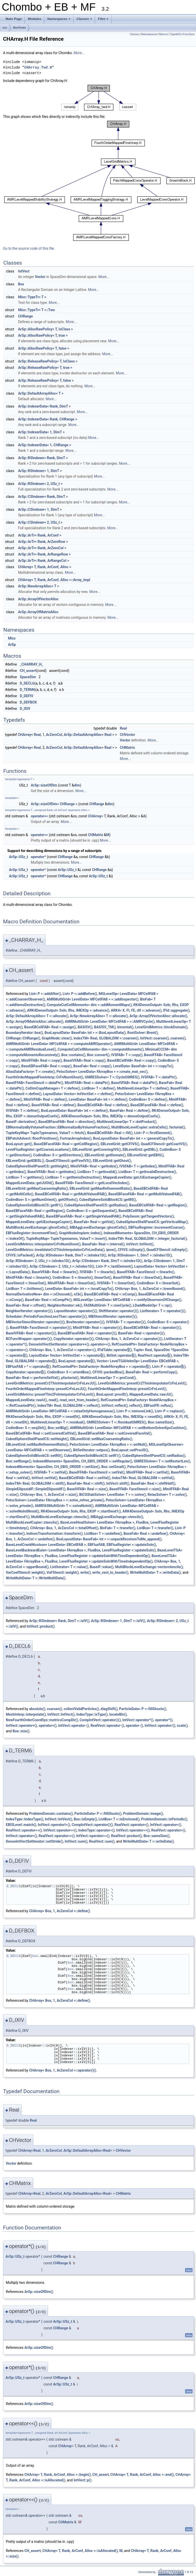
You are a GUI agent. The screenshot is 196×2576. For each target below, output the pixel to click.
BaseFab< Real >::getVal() (94, 1222)
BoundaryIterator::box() (24, 1033)
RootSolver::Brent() (142, 1033)
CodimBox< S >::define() (148, 1099)
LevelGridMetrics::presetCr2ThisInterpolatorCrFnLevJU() (51, 1383)
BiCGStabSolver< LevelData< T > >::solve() (112, 1495)
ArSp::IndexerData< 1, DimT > (41, 432)
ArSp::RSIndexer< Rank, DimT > (43, 458)
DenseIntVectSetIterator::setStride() (34, 1841)
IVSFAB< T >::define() (22, 1111)
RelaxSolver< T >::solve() (167, 1495)
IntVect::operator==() (133, 1830)
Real (123, 728)
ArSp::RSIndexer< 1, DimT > (40, 471)
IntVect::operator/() (160, 1725)
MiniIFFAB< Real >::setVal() (147, 1472)
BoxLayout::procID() (112, 1394)
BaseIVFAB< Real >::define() (54, 1105)
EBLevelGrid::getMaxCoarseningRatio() (37, 1188)
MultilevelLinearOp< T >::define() (143, 1088)
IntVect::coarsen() (154, 1038)
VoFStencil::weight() (63, 1572)
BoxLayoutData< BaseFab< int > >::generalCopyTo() (133, 1138)
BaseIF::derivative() (21, 1122)
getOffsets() (67, 1200)
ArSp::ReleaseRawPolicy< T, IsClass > (47, 361)
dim (77, 785)
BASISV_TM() (105, 1027)
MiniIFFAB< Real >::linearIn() (28, 1277)
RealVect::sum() (102, 1841)
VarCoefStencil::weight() (25, 1572)
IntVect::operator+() (21, 1725)
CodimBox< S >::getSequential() (92, 1211)
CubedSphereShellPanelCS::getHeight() (37, 1166)
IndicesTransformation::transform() (54, 1533)
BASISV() (85, 1027)
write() (85, 1572)
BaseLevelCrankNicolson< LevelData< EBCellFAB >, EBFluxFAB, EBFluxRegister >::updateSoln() (81, 1545)
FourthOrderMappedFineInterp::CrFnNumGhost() (44, 1077)
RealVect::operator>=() (57, 1836)
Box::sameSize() (161, 1422)
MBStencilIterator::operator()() (113, 1316)
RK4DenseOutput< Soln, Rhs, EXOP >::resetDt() (43, 1417)
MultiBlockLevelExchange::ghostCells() (37, 1227)
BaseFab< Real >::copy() (92, 1066)
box (35, 1956)
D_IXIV (25, 709)
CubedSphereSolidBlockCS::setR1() (92, 1456)
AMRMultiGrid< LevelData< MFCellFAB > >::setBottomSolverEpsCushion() (128, 1428)
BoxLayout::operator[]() (76, 1361)
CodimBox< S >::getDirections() (58, 1155)
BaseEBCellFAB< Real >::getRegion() (158, 1205)
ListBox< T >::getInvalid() (97, 1172)
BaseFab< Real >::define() (130, 1111)
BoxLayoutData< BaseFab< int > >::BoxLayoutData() (85, 1033)
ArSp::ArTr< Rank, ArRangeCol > (43, 561)
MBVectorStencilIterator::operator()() (35, 1322)
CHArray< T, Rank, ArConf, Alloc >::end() (142, 2475)
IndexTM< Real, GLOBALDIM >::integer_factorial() (147, 1239)
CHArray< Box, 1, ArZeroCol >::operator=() (62, 1350)
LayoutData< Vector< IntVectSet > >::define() (78, 1094)
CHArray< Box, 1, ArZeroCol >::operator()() (128, 1339)
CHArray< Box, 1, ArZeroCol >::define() (59, 1911)
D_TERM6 (27, 690)
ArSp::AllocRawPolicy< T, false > (43, 348)
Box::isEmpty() (85, 1819)
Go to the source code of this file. (29, 248)
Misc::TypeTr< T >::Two (36, 310)
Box (21, 284)
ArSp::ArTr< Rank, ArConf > (39, 535)
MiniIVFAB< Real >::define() (45, 1099)
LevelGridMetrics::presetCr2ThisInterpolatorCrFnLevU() (142, 1383)
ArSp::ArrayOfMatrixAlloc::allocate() (34, 1021)
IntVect (23, 271)
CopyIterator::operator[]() (26, 1372)
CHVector (127, 735)
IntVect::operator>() (21, 1836)
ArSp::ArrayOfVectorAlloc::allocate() (158, 1016)
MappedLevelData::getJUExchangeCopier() (137, 1177)
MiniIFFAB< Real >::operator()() (97, 1328)
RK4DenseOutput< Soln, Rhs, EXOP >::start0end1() (81, 1511)
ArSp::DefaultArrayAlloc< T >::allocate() (37, 1016)
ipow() (111, 1250)
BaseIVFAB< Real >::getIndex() (52, 1172)
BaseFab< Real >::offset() (26, 1305)
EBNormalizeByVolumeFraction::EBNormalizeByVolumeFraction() (58, 1127)
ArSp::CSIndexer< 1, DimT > (40, 509)
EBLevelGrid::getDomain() (105, 1155)
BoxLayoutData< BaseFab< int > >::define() (74, 1111)
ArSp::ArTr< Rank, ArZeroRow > (43, 542)
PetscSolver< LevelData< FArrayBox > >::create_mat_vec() (102, 1072)
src (5, 27)
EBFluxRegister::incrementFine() (31, 1233)
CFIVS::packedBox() (108, 1372)
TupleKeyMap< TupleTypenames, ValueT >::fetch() (46, 1133)
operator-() (134, 1725)
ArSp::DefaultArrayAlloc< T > (40, 393)
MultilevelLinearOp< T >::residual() (57, 1422)
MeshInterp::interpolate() (26, 1714)
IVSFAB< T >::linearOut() (116, 1283)
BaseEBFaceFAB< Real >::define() (156, 1105)
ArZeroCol (54, 735)
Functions (189, 34)
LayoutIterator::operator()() (75, 1311)
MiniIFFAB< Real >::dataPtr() (87, 1083)
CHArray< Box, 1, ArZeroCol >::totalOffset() (64, 1528)
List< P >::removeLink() (135, 1411)
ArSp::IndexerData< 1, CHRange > (44, 445)
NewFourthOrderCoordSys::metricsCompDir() (42, 1720)
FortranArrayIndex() (75, 1138)
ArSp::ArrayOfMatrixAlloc (38, 612)
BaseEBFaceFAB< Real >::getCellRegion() (66, 1144)
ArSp (12, 645)
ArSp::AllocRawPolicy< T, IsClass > (45, 329)
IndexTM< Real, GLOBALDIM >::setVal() (143, 1478)
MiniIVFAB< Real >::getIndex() (94, 1166)
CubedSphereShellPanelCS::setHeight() (37, 1439)
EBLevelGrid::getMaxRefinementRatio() (101, 1188)
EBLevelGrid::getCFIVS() (119, 1144)
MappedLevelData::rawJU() (151, 1394)
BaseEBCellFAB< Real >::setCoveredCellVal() (41, 1433)
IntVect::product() (41, 1626)
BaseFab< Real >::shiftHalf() (153, 1483)
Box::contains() (73, 1055)
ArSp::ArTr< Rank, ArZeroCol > (42, 548)
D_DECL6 (27, 683)
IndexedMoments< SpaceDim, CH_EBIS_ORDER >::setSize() (53, 1467)
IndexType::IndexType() (24, 1819)
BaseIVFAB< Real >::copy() (84, 1060)
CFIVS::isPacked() (20, 1255)
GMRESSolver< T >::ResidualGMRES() (116, 1422)
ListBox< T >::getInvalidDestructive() (147, 1172)
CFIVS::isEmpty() (131, 1250)
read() (53, 1400)
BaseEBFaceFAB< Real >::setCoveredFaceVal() (114, 1433)
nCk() (78, 1294)
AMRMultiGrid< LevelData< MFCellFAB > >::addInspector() (92, 999)
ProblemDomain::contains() (51, 1814)
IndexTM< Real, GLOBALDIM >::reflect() (68, 1405)
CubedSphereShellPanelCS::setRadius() (153, 1456)
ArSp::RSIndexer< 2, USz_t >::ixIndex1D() (38, 1261)
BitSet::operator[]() (121, 1355)
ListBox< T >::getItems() (25, 1177)
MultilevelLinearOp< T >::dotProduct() (127, 1122)
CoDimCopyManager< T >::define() (53, 1088)
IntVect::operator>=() (92, 1836)
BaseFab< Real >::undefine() (146, 1533)
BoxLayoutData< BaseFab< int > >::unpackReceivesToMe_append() (108, 1539)
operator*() (163, 1720)
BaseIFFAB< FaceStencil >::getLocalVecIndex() (92, 1183)
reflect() (135, 1405)
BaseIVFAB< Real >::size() (87, 1489)
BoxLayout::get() (19, 1144)
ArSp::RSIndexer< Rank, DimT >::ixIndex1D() (71, 1255)
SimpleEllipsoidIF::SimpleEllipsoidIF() (36, 1489)
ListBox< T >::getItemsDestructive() (73, 1177)
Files (104, 20)
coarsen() (178, 1038)
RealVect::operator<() (131, 1825)
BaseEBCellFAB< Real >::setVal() (84, 1478)
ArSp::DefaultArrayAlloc (83, 735)
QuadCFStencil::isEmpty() (166, 1250)
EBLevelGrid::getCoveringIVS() (96, 1149)
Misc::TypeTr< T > (32, 297)
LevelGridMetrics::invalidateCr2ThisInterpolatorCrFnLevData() (55, 1250)
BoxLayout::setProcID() (129, 1450)
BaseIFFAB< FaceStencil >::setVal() (97, 1472)
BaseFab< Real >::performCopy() (151, 1372)
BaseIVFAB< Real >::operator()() (31, 1333)
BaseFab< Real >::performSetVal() (33, 1378)
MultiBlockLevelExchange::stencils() (60, 1517)
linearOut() (102, 1277)
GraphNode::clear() (57, 1038)
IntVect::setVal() (44, 1478)
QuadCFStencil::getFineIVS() (68, 1161)
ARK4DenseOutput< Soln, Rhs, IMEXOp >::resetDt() (122, 1417)
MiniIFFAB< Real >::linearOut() (71, 1283)
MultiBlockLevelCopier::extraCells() (139, 1127)
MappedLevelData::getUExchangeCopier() (39, 1222)
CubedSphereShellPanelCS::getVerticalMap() (152, 1222)
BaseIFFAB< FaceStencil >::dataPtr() (34, 1083)
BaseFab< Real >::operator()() (141, 1333)
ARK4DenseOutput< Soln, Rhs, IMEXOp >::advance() (68, 1010)
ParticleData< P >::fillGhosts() (142, 1709)
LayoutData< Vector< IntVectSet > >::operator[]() (67, 1355)
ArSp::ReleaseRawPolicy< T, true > (45, 368)
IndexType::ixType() (91, 1714)
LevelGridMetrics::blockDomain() (161, 1027)
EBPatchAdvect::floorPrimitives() (32, 1138)
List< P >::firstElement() (153, 1133)
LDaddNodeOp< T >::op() (152, 1305)
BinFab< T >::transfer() (117, 1528)
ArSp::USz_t (18, 857)
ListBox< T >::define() (98, 1088)
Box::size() (21, 1731)
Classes (85, 20)
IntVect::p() (83, 2480)
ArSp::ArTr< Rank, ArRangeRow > (44, 554)
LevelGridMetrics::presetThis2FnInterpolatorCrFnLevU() (50, 1394)
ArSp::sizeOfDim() (38, 2292)
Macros (163, 34)
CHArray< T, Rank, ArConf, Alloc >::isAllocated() (80, 2551)
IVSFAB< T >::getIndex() (138, 1166)
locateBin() (118, 1714)
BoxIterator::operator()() (85, 1322)
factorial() (177, 1127)
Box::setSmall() (113, 1467)
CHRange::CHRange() (23, 1038)
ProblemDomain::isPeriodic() (164, 1819)
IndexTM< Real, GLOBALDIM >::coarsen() (106, 1038)
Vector (40, 277)
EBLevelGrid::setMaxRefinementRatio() (37, 1444)
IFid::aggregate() (176, 1010)
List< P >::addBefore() (80, 994)
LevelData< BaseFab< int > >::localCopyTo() (79, 1289)
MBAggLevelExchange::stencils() (117, 1517)
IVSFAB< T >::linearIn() (97, 1272)
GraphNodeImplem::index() (80, 1233)
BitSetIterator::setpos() (91, 1450)
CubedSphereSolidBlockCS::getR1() (34, 1205)
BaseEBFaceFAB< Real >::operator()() (87, 1333)
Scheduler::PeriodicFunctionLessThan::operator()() (46, 1316)
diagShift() (109, 1709)
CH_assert (28, 671)
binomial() (125, 1027)
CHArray (24, 735)
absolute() (37, 1709)
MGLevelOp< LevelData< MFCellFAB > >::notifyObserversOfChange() (127, 1300)
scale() (182, 1725)
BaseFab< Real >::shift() (86, 1483)
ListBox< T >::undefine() (103, 1533)
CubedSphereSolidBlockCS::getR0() (107, 1200)
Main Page (14, 19)
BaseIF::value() (102, 1567)
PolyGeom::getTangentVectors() (148, 1216)
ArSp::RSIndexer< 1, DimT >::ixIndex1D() (140, 1255)
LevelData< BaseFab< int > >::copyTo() (143, 1066)
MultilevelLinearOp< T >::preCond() (108, 1378)
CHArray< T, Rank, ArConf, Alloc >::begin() (57, 2475)
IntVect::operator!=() (54, 1825)
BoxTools (19, 27)
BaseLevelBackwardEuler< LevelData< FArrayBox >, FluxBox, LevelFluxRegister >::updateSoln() (81, 1550)
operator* (38, 857)
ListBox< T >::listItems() (24, 1289)
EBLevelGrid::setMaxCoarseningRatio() (101, 1439)
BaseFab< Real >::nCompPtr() (48, 1300)
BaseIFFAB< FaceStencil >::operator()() (40, 1328)
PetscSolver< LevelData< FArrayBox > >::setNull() (108, 1444)
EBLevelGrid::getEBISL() (25, 1161)
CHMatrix (127, 748)
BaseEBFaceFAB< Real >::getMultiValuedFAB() (145, 1194)
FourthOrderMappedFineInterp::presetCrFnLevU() (127, 1389)
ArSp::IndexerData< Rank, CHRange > (47, 419)
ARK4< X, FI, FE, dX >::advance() (136, 1010)
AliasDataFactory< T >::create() (30, 1072)
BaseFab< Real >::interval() (103, 1244)
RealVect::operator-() (107, 1725)
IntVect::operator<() (165, 1825)
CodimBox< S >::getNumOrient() (31, 1200)
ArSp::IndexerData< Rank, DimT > (44, 406)
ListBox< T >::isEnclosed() (119, 1819)
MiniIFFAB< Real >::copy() (41, 1060)
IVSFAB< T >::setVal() (51, 1472)
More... (79, 53)
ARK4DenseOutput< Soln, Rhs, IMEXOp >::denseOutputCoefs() (110, 1116)
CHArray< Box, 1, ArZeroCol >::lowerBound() (150, 1289)
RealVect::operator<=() (24, 1830)
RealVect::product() (126, 1836)
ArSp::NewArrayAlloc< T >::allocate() (99, 1016)
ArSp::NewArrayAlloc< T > (38, 586)
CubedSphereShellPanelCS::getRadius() (96, 1205)
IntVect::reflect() (114, 1405)
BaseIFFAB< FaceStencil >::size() (135, 1489)
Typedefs (175, 34)
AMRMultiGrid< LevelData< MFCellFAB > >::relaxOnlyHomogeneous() (60, 1411)
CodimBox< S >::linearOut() (158, 1283)
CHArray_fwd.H (38, 67)
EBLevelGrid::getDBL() (140, 1149)
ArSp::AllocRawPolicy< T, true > (43, 335)
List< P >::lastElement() (114, 1266)
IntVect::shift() (117, 1483)
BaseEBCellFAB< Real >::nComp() (110, 1294)
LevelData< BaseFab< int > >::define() (98, 1099)
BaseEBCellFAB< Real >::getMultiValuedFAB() (71, 1194)
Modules (34, 19)
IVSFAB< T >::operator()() (126, 1322)
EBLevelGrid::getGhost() (112, 1161)
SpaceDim (28, 677)
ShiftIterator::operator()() (118, 1311)
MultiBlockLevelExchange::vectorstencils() (149, 1567)
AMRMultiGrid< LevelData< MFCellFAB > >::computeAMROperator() (59, 1044)
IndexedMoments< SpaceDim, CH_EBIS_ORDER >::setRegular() (82, 1461)
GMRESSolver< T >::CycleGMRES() (112, 1077)
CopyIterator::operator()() (74, 1339)
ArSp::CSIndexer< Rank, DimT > (43, 497)
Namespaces (59, 20)
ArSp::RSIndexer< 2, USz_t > (40, 484)
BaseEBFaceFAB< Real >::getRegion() (35, 1211)
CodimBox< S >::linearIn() (72, 1277)
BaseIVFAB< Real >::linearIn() (55, 1272)
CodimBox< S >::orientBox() (69, 1372)
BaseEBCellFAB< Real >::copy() (131, 1060)
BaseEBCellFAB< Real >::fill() (110, 1133)
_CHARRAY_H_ (31, 664)
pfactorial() (70, 1378)
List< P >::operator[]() (168, 1367)
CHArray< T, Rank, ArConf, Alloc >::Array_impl (54, 580)
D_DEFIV (26, 696)
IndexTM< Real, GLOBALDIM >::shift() (35, 1483)
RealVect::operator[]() (155, 1355)
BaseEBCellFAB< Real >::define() (103, 1105)
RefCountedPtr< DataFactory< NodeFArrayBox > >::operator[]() (101, 1367)
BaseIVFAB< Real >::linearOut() (137, 1277)
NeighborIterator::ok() (64, 1305)
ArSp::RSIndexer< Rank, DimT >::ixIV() (59, 1621)
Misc (11, 638)
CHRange (25, 316)
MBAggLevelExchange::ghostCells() (98, 1227)
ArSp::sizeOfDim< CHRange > (54, 804)
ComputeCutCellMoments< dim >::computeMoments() (101, 1049)
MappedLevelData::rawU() (26, 1400)
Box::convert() (98, 1055)
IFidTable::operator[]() (114, 1350)
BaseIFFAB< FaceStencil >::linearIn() (145, 1272)
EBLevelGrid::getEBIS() (145, 1155)
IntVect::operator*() (138, 1720)
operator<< (39, 816)
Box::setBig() (58, 1428)
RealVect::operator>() (168, 1830)
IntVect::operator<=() (60, 1830)
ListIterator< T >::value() (69, 1567)
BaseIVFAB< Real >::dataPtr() (134, 1083)
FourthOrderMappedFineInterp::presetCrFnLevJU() (46, 1389)
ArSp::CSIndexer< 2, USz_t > (40, 522)
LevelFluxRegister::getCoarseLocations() (38, 1149)
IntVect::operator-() (73, 1725)
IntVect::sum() (76, 1841)
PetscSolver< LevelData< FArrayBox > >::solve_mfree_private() (55, 1500)
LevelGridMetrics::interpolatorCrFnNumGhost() (43, 1244)
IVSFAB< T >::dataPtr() (159, 1077)
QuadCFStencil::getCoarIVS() (164, 1144)
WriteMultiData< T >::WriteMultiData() (36, 1578)
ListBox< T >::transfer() (155, 1528)
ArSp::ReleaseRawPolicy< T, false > (46, 380)
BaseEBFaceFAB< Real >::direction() (66, 1122)
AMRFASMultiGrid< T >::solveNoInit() (64, 1506)
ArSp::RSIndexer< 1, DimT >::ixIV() (118, 1621)
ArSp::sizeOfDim (44, 785)
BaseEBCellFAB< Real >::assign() (50, 1027)
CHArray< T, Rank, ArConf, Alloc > (44, 567)
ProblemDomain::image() (143, 1814)
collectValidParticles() (81, 1709)
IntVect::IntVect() (140, 1244)
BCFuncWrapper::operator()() (29, 1339)
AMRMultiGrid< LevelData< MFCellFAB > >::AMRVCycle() (110, 1021)
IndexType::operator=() (96, 1830)
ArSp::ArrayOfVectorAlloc (38, 599)
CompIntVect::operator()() (100, 1720)
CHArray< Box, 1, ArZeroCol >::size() (49, 1495)
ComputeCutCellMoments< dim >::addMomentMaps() (89, 1005)
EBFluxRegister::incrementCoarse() (156, 1227)
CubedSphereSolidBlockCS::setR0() (34, 1456)
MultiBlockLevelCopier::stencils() (32, 1522)
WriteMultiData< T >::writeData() (155, 1572)
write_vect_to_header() (110, 1572)
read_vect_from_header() (79, 1400)
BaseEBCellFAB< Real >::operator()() (152, 1328)
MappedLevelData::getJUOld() (30, 1183)
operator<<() (100, 1344)
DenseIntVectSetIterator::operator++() (59, 1344)
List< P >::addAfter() (45, 994)
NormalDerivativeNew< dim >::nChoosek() (39, 1294)
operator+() (48, 1725)
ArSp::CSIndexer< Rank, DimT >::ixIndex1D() (107, 1261)
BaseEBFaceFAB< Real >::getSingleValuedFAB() (83, 1216)
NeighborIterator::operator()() (29, 1311)
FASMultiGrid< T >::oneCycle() (107, 1305)
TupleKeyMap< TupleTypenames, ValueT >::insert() (66, 1239)
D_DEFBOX (28, 702)
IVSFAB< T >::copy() (126, 1055)
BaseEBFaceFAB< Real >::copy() (46, 1066)
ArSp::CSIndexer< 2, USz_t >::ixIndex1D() (62, 1266)
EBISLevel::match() (21, 1825)
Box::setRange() (18, 1461)
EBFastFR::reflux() (158, 1405)
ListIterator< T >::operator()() (162, 1311)
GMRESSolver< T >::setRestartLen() (162, 1461)
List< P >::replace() (170, 1411)
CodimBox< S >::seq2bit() (26, 1428)
